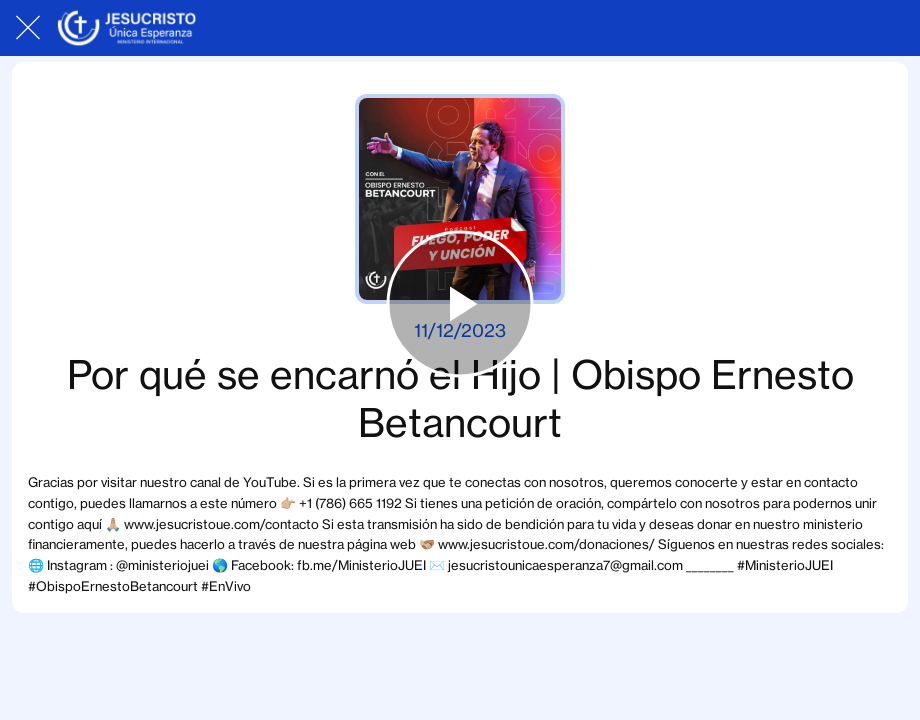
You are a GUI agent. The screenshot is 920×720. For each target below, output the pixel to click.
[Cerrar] (28, 28)
